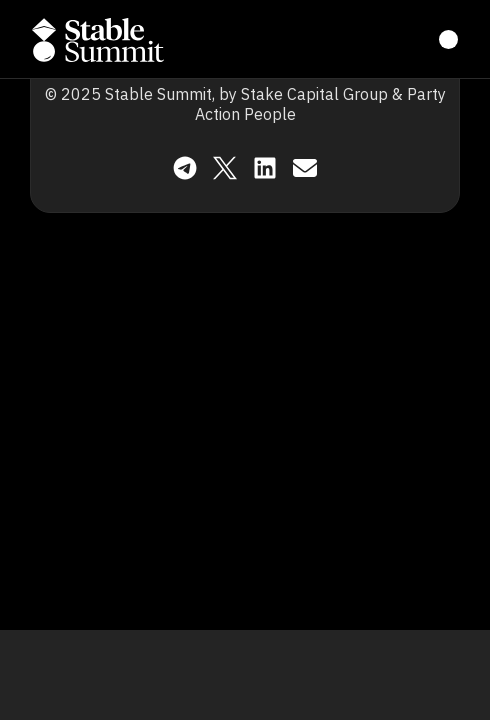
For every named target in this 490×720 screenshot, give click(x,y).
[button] (98, 40)
